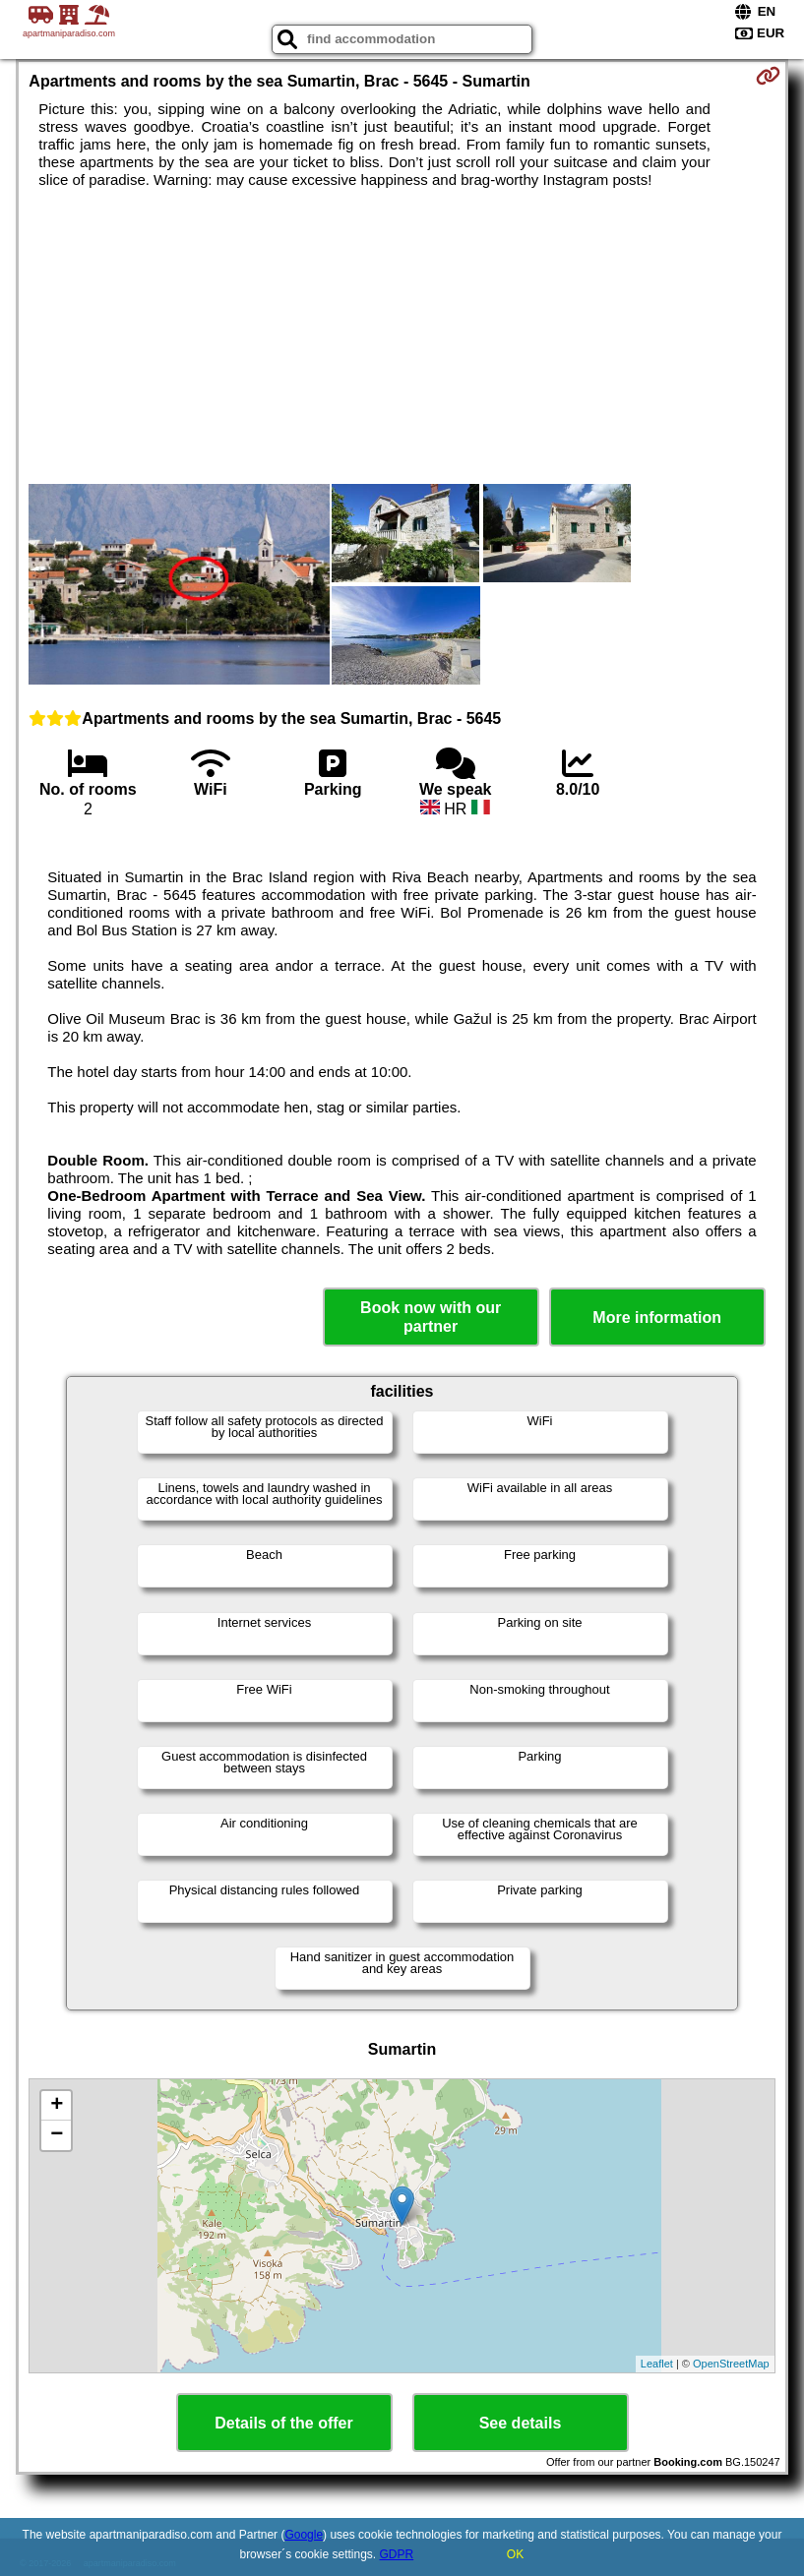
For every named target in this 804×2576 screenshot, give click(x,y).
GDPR (397, 2554)
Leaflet (657, 2363)
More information (656, 1317)
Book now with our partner (430, 1317)
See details (520, 2423)
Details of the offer (283, 2423)
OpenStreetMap (731, 2363)
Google (303, 2535)
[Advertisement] (402, 336)
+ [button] (56, 2106)
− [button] (56, 2135)
